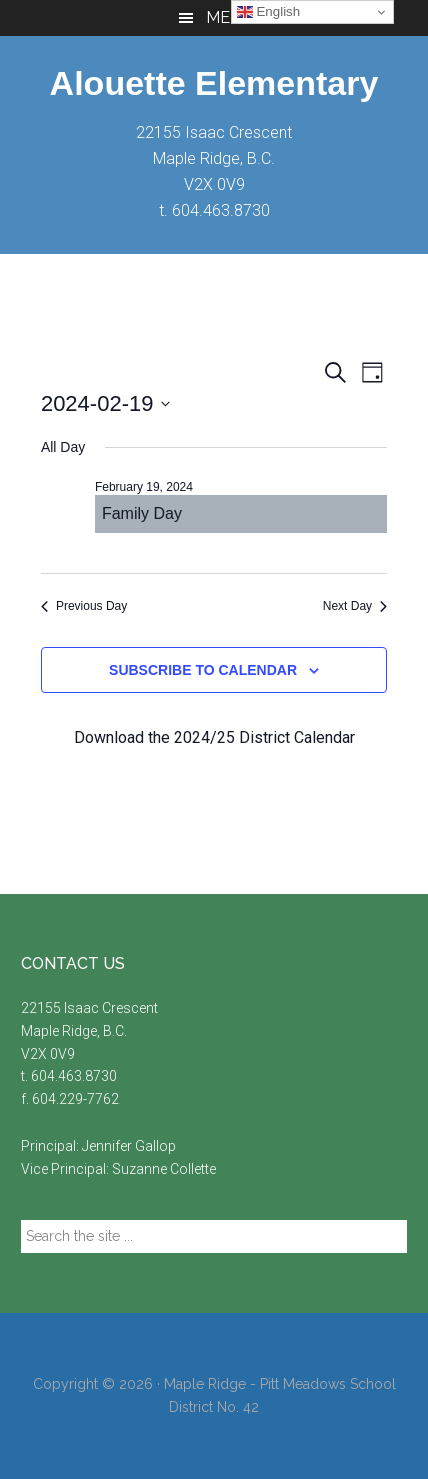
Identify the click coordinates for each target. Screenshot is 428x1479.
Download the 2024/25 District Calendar (214, 737)
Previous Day (84, 606)
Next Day (355, 606)
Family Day (142, 513)
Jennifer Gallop (129, 1146)
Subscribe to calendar (203, 670)
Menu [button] (229, 17)
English (268, 12)
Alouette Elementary (214, 83)
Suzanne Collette (164, 1169)
